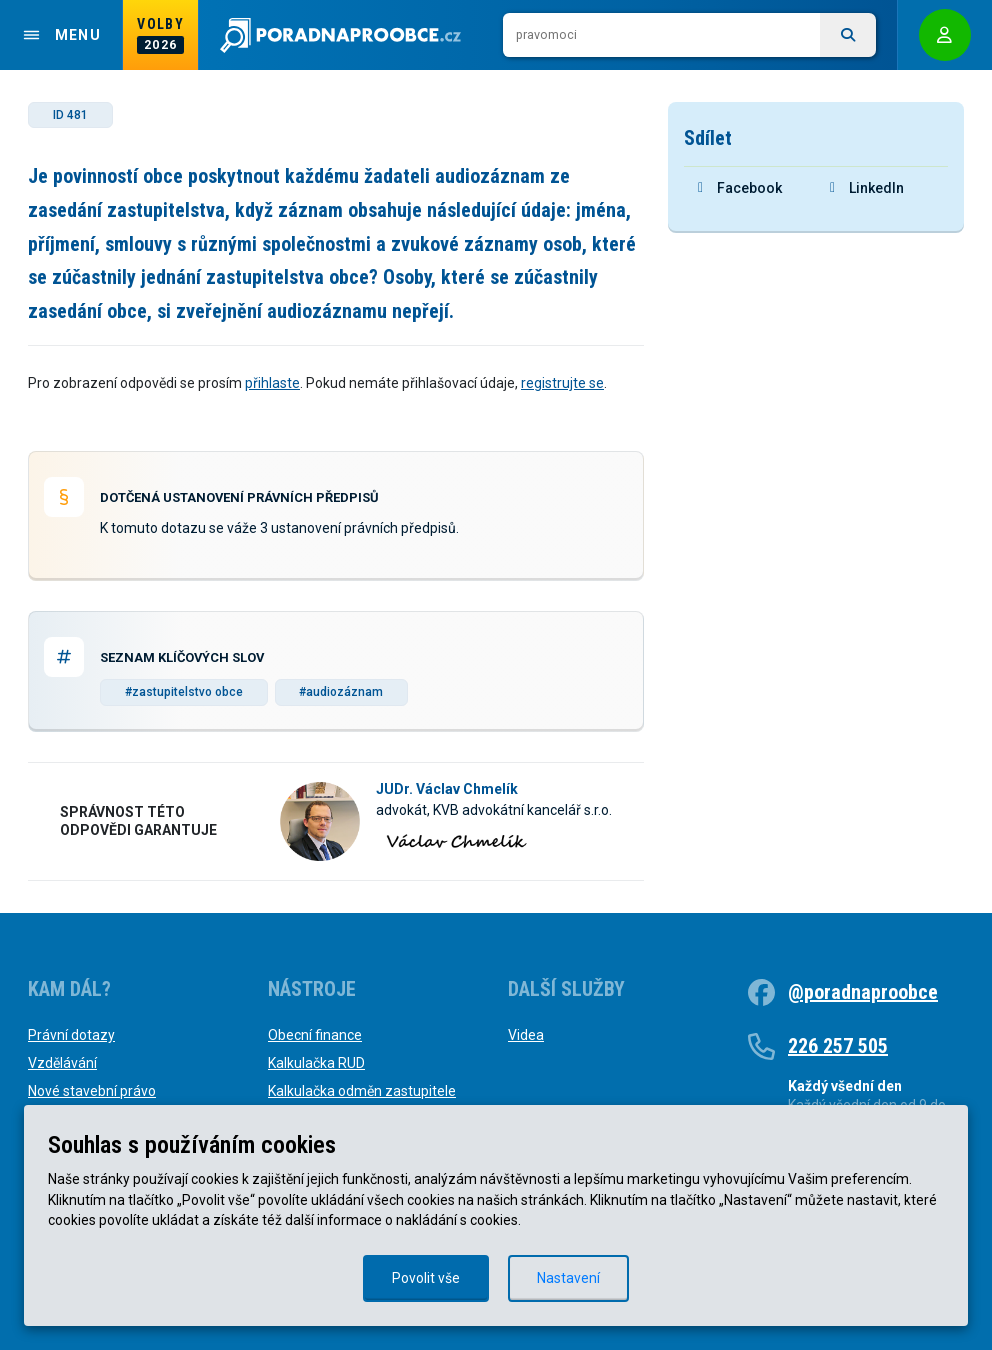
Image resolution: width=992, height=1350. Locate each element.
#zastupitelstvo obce (184, 692)
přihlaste (272, 383)
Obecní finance (315, 1035)
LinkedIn (867, 188)
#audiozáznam (341, 692)
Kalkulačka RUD (316, 1063)
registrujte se (562, 383)
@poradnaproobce (863, 992)
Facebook (740, 188)
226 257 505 (838, 1046)
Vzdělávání (62, 1063)
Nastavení (568, 1278)
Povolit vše (426, 1278)
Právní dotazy (71, 1035)
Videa (526, 1035)
